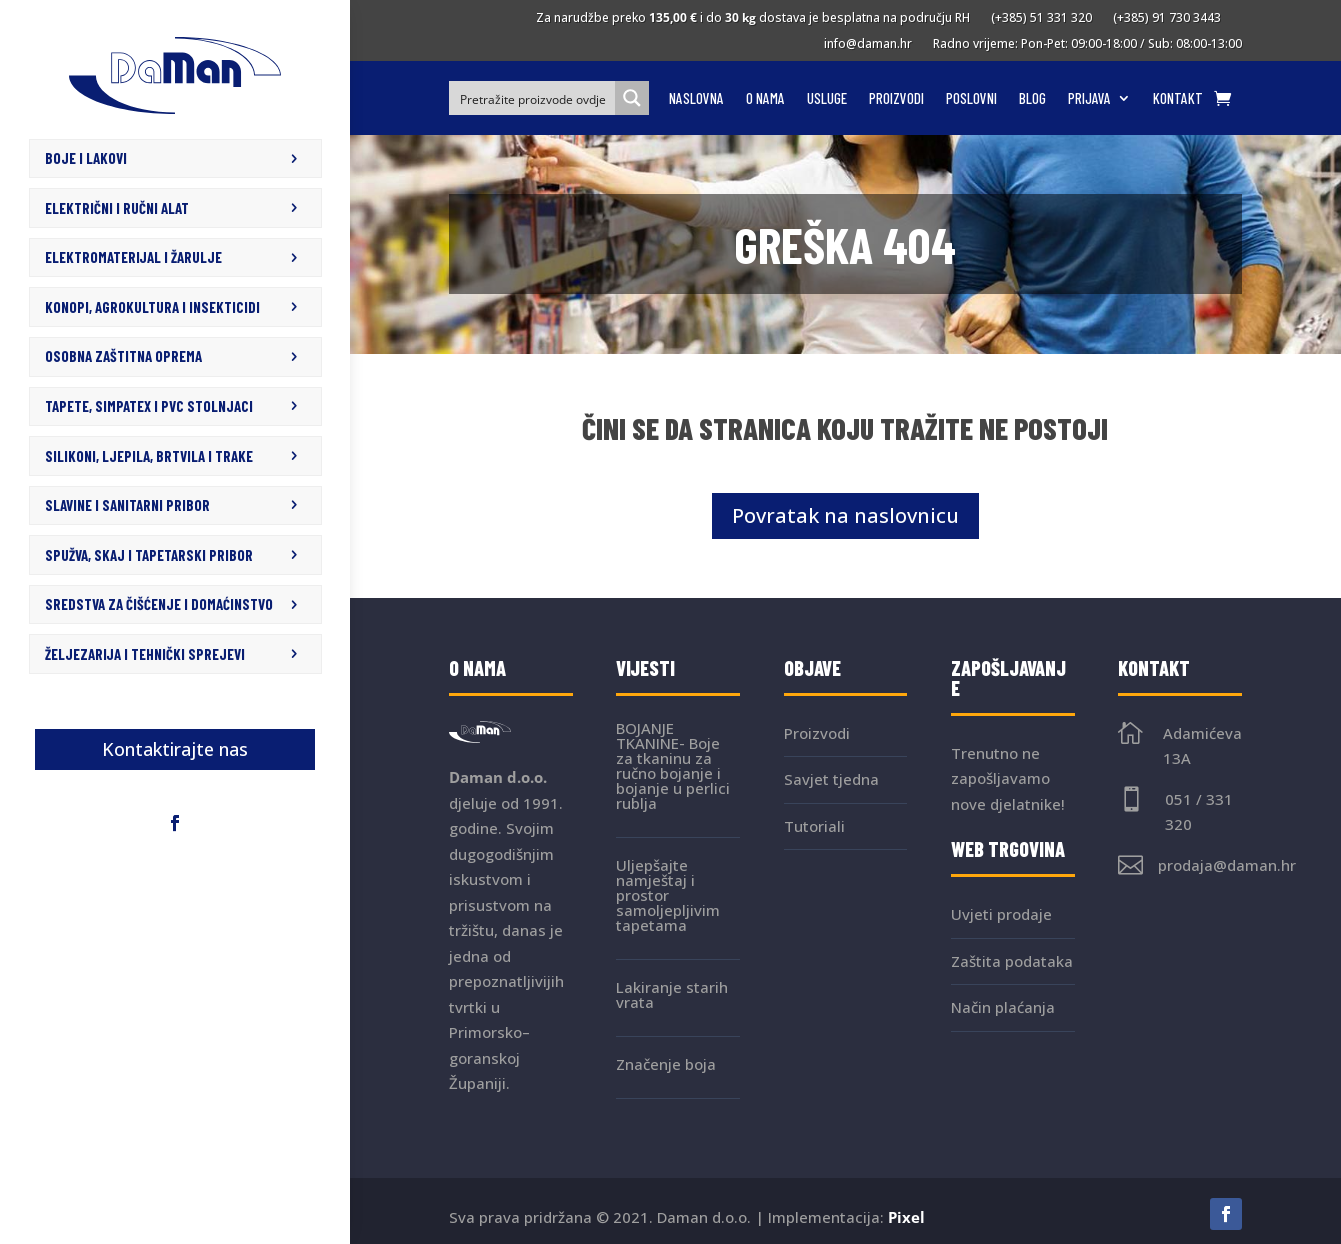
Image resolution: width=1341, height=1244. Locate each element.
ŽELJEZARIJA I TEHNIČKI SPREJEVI (145, 652)
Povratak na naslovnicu (845, 515)
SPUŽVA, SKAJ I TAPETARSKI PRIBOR (149, 553)
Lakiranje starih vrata (672, 994)
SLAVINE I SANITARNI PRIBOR (127, 504)
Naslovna (696, 99)
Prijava (1089, 99)
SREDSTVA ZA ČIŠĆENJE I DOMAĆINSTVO (159, 603)
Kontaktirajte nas (175, 747)
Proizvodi (896, 99)
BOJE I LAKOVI (86, 158)
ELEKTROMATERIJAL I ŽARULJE (133, 257)
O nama (765, 99)
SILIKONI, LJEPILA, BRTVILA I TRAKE (149, 455)
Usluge (827, 99)
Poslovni (971, 99)
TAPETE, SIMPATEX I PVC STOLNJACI (149, 405)
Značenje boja (666, 1064)
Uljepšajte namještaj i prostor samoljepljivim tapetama (668, 895)
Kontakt (1178, 99)
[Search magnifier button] (632, 98)
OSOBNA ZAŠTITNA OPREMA (123, 356)
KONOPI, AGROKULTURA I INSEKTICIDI (152, 306)
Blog (1032, 99)
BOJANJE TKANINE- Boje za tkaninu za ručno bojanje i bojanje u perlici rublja (673, 765)
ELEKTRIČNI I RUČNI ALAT (117, 208)
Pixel (906, 1217)
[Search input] (533, 98)
